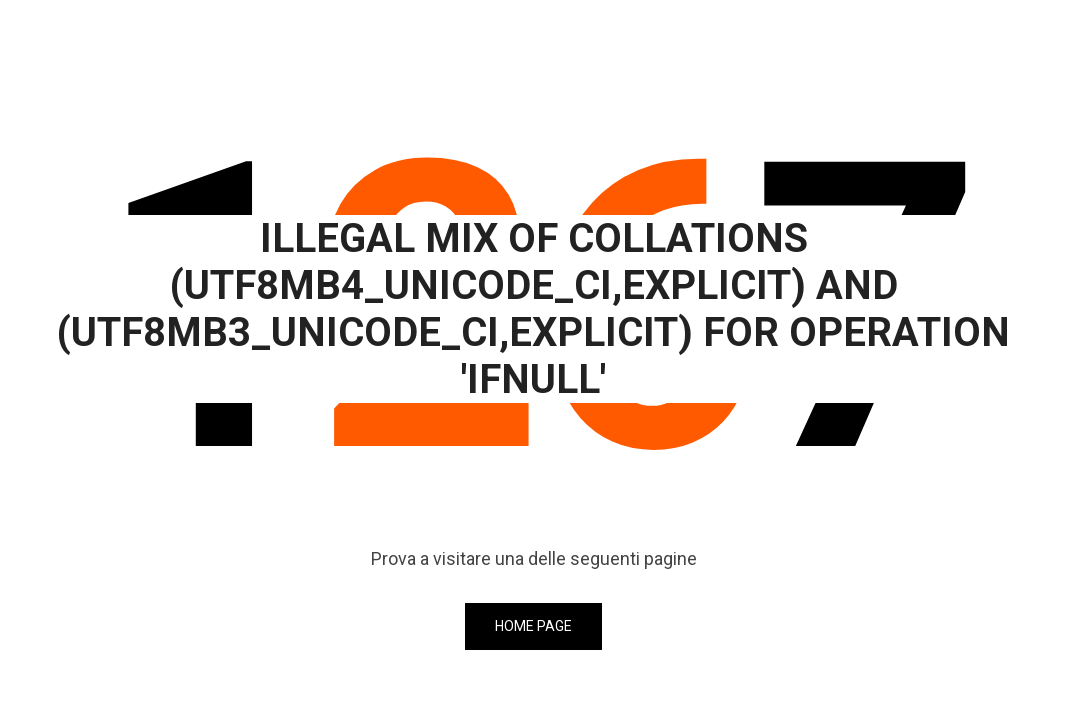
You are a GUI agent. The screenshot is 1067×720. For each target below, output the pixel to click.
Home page (533, 626)
